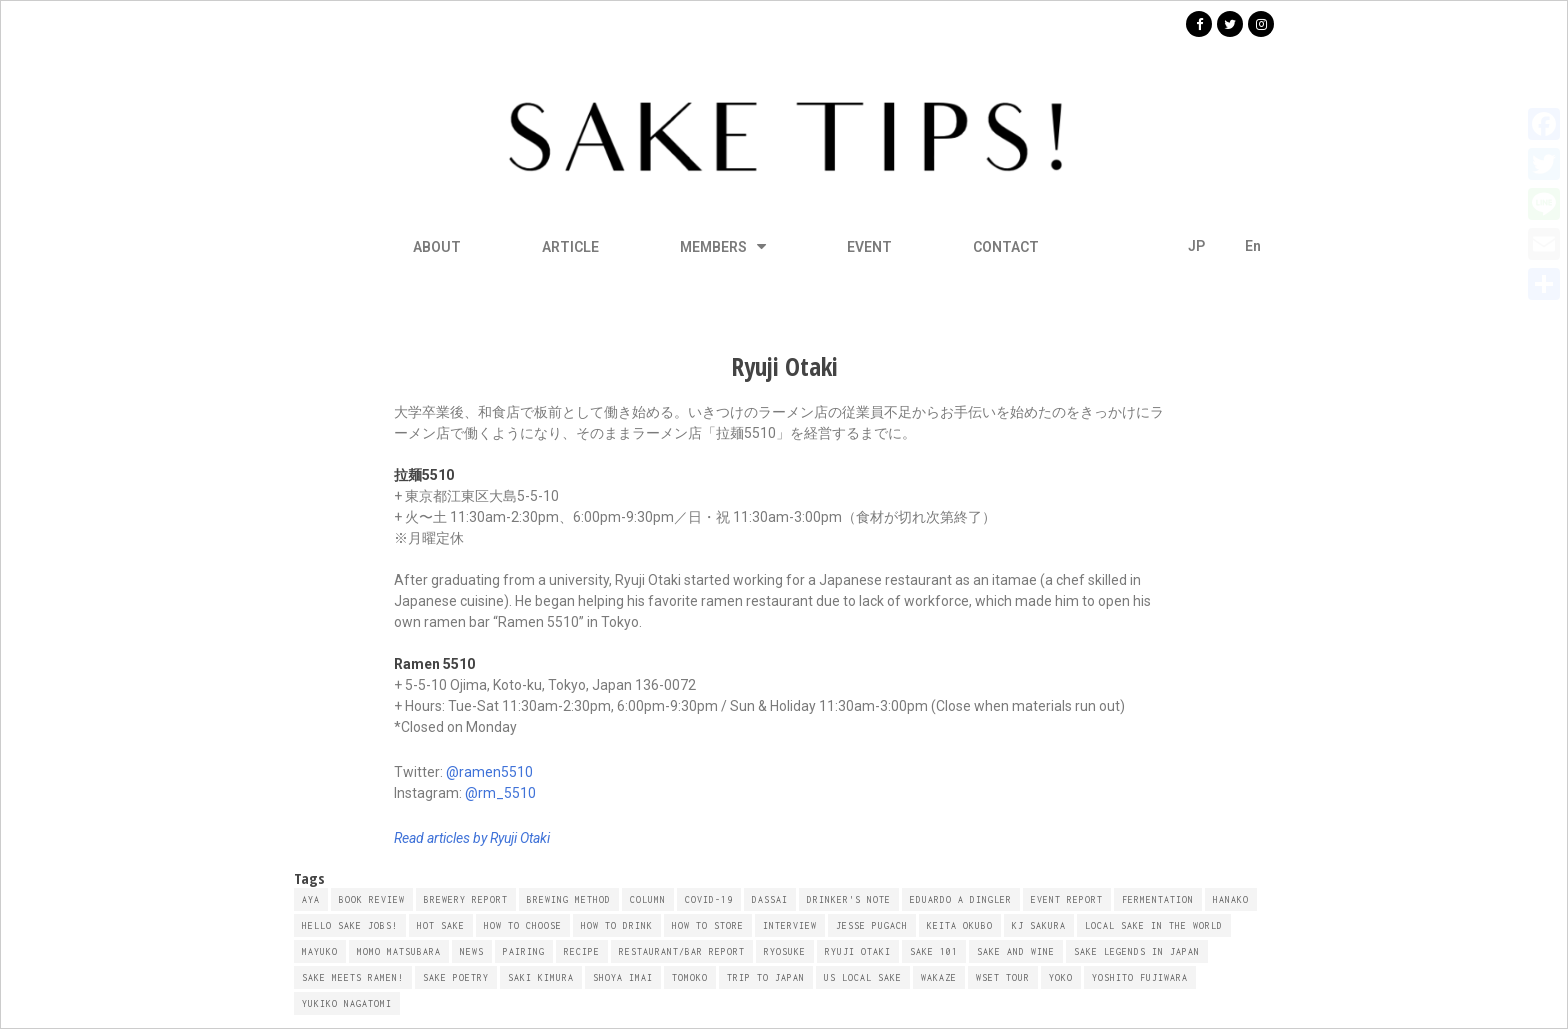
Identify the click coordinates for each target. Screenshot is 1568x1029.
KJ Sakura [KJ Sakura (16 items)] (1039, 925)
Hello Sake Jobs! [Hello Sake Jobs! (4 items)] (350, 925)
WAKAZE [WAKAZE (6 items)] (939, 977)
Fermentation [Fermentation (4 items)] (1158, 899)
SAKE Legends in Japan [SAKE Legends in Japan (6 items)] (1137, 951)
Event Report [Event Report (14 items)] (1067, 899)
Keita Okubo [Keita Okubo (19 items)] (960, 925)
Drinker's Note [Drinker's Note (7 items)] (849, 899)
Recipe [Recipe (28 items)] (582, 951)
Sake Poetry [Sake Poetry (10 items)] (456, 977)
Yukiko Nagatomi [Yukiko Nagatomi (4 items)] (347, 1003)
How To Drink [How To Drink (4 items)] (617, 925)
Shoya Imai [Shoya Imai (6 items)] (623, 977)
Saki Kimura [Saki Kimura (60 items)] (541, 977)
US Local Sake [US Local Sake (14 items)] (863, 977)
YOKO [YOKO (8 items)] (1061, 977)
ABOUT (437, 247)
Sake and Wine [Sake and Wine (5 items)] (1016, 951)
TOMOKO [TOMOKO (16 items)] (690, 977)
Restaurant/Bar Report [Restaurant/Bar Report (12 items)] (682, 951)
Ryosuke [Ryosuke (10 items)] (785, 951)
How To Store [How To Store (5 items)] (708, 925)
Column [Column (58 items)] (648, 899)
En (1253, 246)
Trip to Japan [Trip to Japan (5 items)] (766, 977)
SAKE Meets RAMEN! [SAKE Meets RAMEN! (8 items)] (353, 977)
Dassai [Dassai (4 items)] (770, 899)
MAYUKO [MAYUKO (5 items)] (320, 951)
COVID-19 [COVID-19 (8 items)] (709, 899)
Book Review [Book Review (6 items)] (372, 899)
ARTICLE (570, 247)
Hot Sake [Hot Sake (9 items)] (441, 925)
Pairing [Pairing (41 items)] (524, 951)
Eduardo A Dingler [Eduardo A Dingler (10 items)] (961, 899)
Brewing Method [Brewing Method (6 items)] (569, 899)
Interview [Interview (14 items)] (790, 925)
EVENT (869, 247)
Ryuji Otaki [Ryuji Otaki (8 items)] (858, 951)
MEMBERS (723, 246)
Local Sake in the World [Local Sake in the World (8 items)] (1154, 925)
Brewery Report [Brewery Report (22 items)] (466, 899)
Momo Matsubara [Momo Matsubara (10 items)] (399, 951)
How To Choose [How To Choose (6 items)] (523, 925)
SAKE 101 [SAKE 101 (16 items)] (934, 951)
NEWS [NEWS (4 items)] (472, 951)
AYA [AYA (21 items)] (311, 899)
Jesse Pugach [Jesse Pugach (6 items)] (872, 925)
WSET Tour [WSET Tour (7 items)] (1003, 977)
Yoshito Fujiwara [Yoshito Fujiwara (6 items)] (1140, 977)
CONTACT (1006, 247)
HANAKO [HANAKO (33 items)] (1231, 899)
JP (1196, 246)
